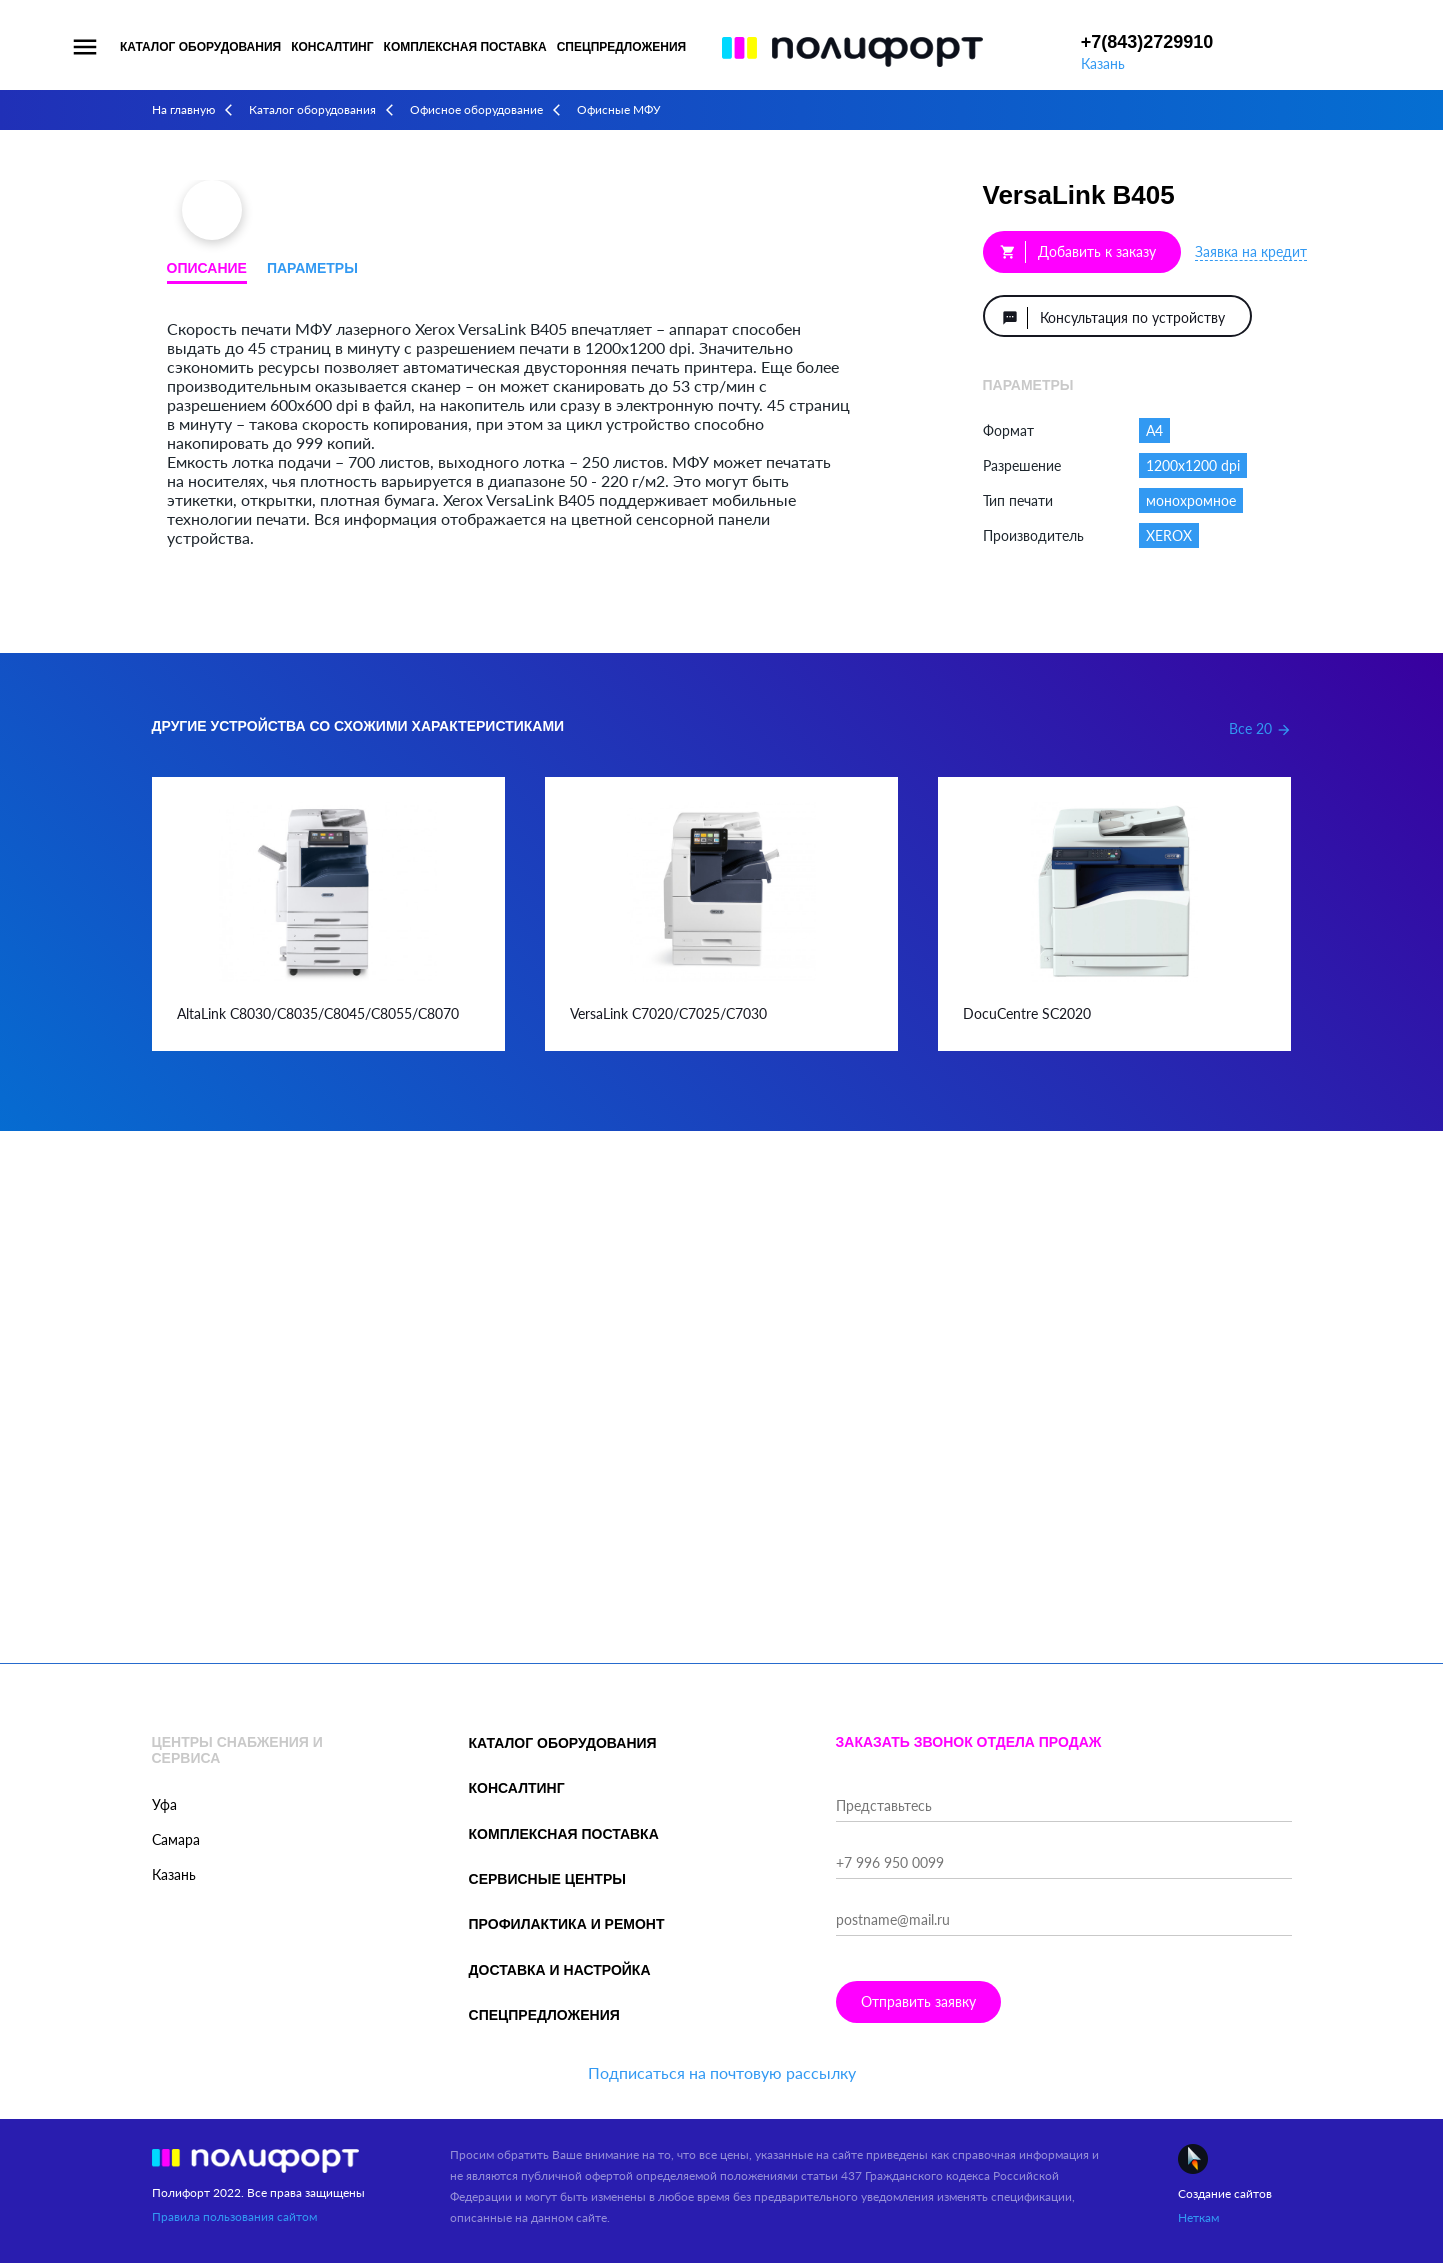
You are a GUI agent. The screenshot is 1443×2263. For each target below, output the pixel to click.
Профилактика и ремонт (567, 1924)
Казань (1103, 63)
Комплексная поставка (465, 47)
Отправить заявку (918, 2001)
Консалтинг (332, 47)
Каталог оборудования (200, 47)
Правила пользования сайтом (234, 2216)
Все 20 (1260, 728)
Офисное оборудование (476, 109)
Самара (176, 1839)
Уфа (164, 1804)
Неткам (1198, 2217)
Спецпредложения (622, 47)
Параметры (312, 268)
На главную (183, 109)
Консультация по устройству (1113, 318)
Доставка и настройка (560, 1970)
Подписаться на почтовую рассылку (722, 2072)
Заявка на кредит (1251, 251)
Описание (207, 268)
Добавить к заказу (1078, 252)
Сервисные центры (547, 1879)
